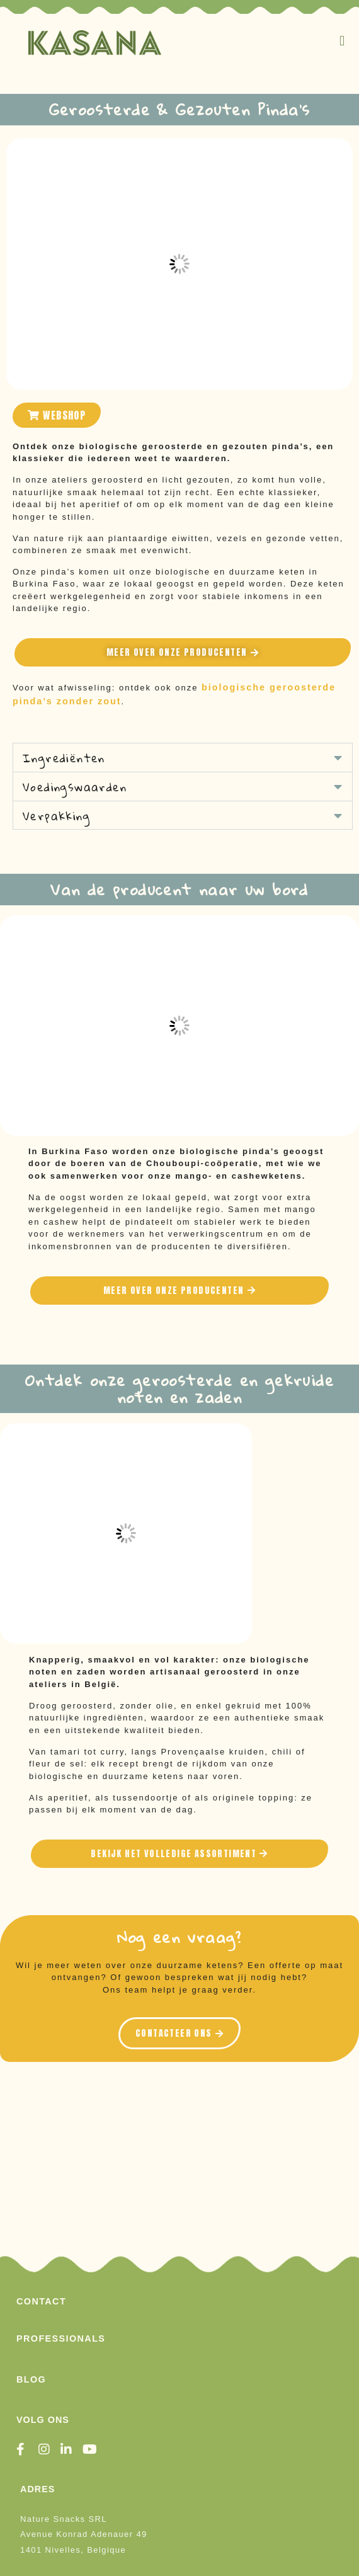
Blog (31, 2379)
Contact (41, 2301)
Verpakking (56, 816)
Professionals (60, 2338)
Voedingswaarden (75, 787)
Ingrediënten (64, 758)
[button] (342, 40)
